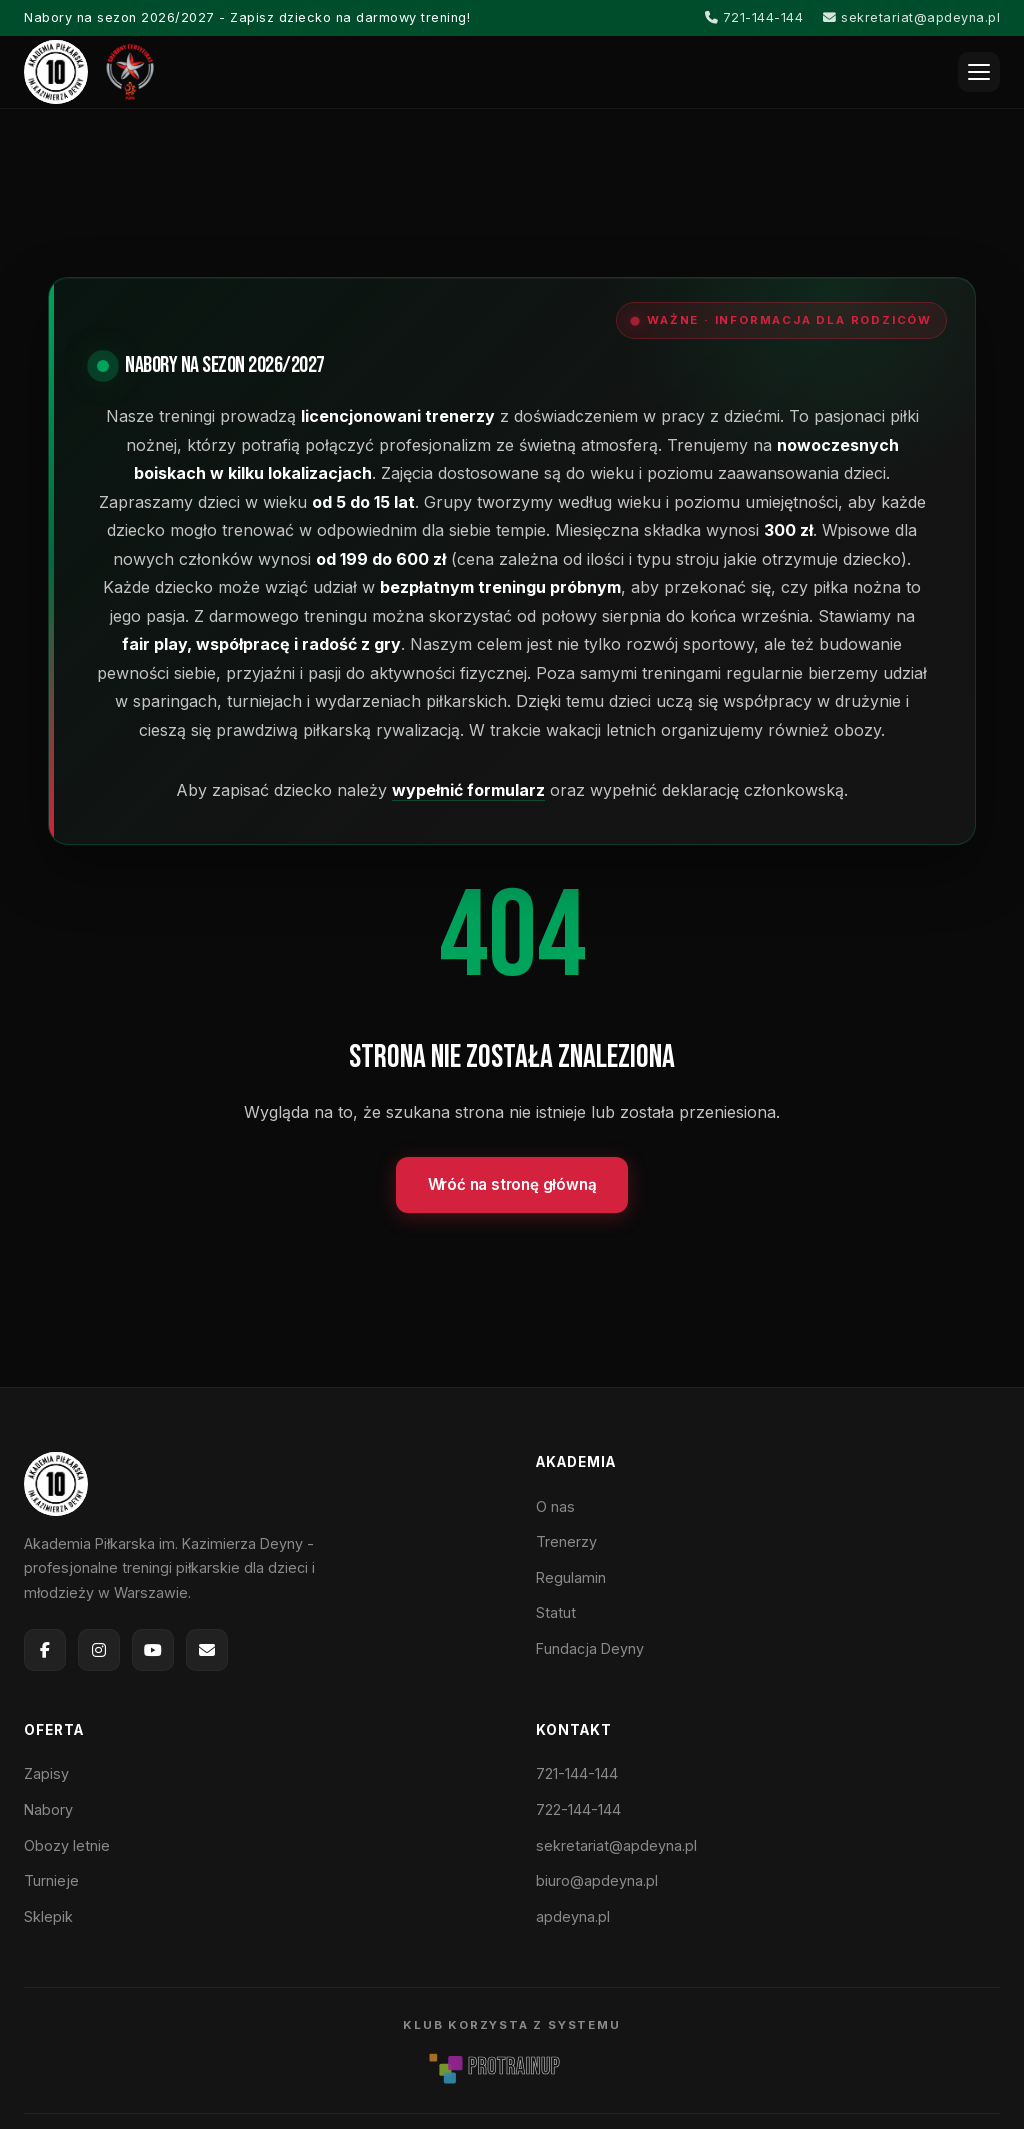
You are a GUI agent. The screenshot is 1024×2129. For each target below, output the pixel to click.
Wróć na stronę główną (512, 1184)
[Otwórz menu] (979, 72)
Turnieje (51, 1880)
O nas (555, 1506)
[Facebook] (45, 1650)
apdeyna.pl (573, 1916)
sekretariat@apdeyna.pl (911, 17)
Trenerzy (566, 1541)
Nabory (48, 1809)
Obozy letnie (67, 1845)
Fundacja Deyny (590, 1648)
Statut (556, 1612)
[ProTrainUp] (512, 2067)
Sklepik (48, 1916)
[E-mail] (207, 1650)
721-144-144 (754, 17)
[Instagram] (99, 1650)
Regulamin (571, 1577)
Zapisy (46, 1773)
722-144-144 (578, 1809)
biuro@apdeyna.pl (597, 1880)
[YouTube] (153, 1650)
